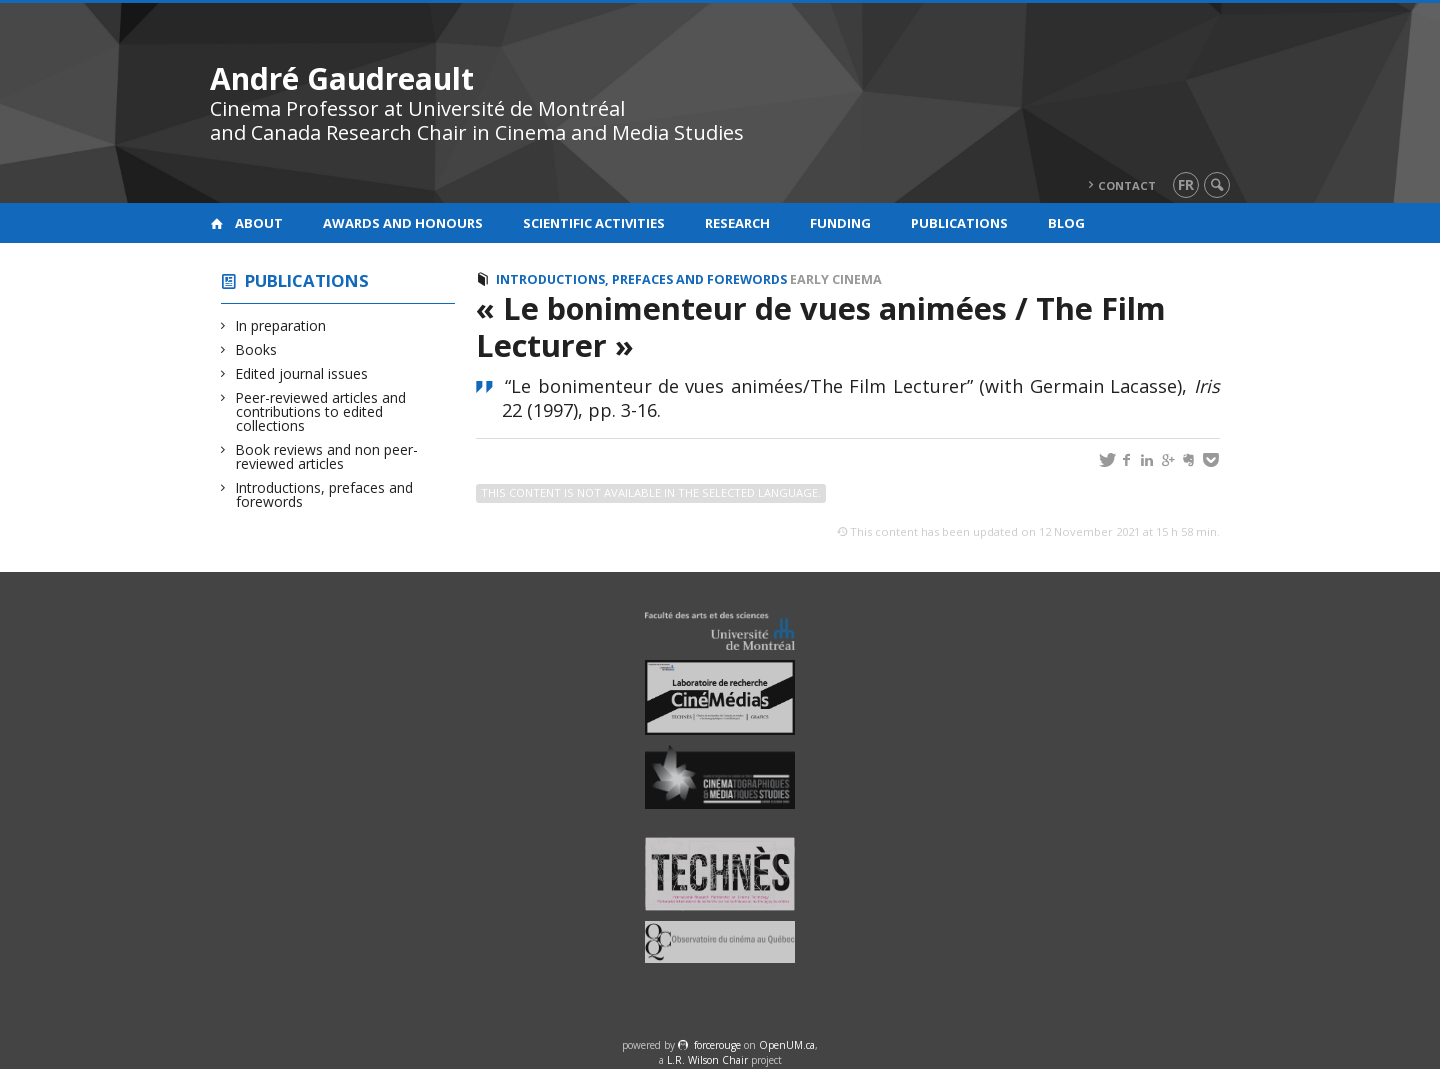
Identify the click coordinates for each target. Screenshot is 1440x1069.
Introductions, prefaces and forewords (324, 494)
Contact (1127, 185)
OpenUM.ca (787, 1045)
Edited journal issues (302, 373)
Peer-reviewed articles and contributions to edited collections (321, 411)
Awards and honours (403, 223)
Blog (1066, 223)
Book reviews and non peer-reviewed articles (327, 456)
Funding (840, 223)
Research (737, 223)
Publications (959, 223)
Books (256, 349)
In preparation (281, 325)
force (717, 1045)
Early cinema (836, 279)
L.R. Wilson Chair (707, 1060)
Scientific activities (594, 223)
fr (1186, 184)
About (259, 223)
